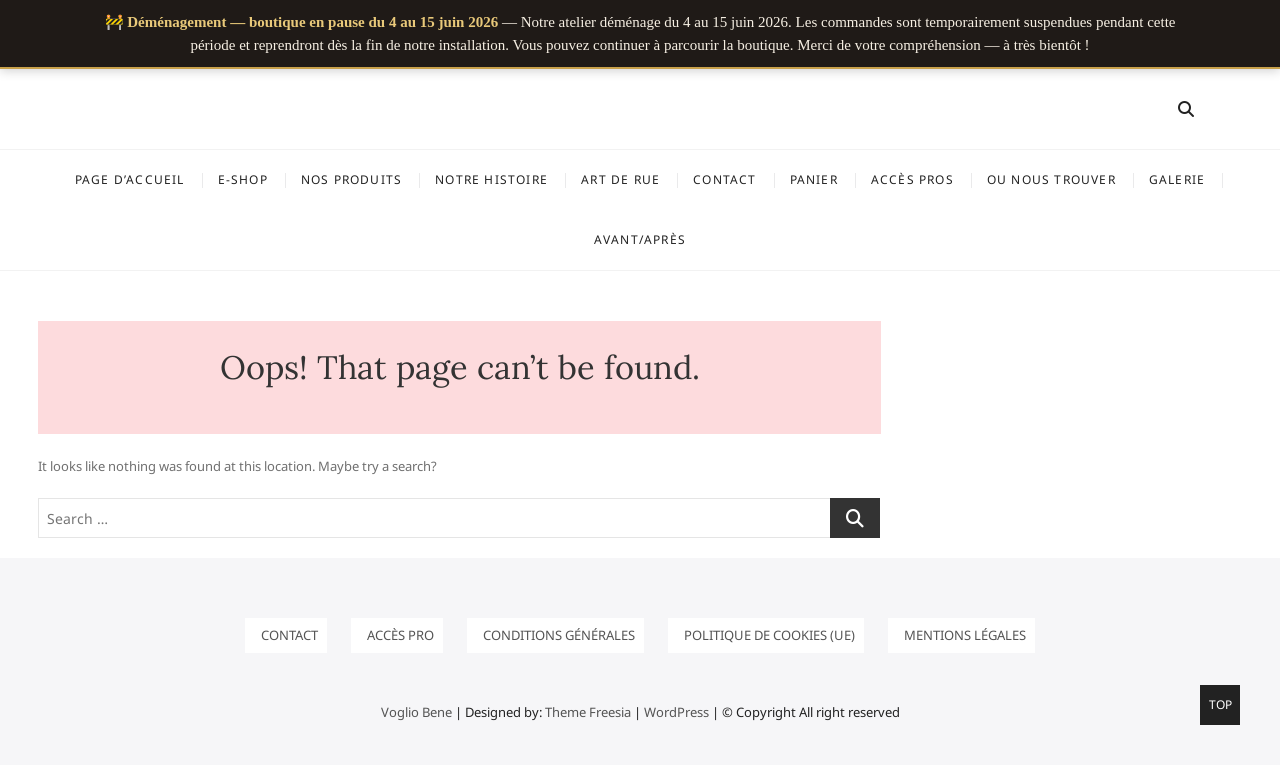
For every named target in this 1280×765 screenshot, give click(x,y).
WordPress (676, 712)
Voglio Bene (416, 712)
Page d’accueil (130, 179)
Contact (724, 179)
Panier (814, 179)
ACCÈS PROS (912, 179)
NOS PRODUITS (351, 179)
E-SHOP (243, 179)
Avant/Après (640, 239)
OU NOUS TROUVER (1051, 179)
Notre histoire (491, 179)
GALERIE (1177, 179)
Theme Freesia (588, 712)
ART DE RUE (620, 179)
